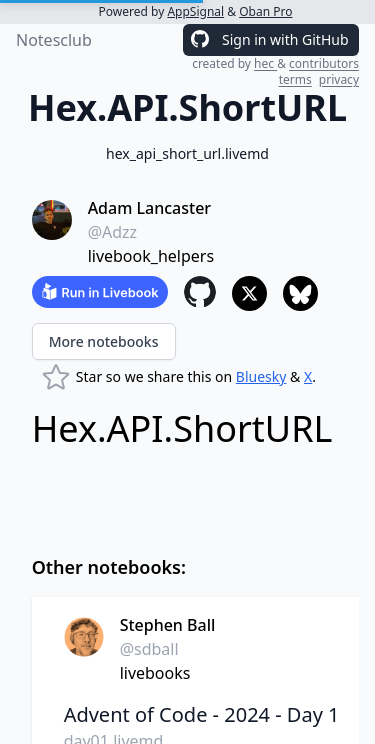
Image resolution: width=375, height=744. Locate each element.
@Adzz (113, 232)
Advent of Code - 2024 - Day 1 (202, 714)
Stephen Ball (168, 625)
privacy (339, 79)
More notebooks (104, 341)
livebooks (155, 673)
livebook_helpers (151, 256)
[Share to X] (249, 293)
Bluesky (261, 376)
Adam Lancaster (149, 208)
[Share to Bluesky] (300, 293)
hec (265, 63)
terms (295, 79)
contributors (324, 63)
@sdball (149, 649)
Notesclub (54, 40)
